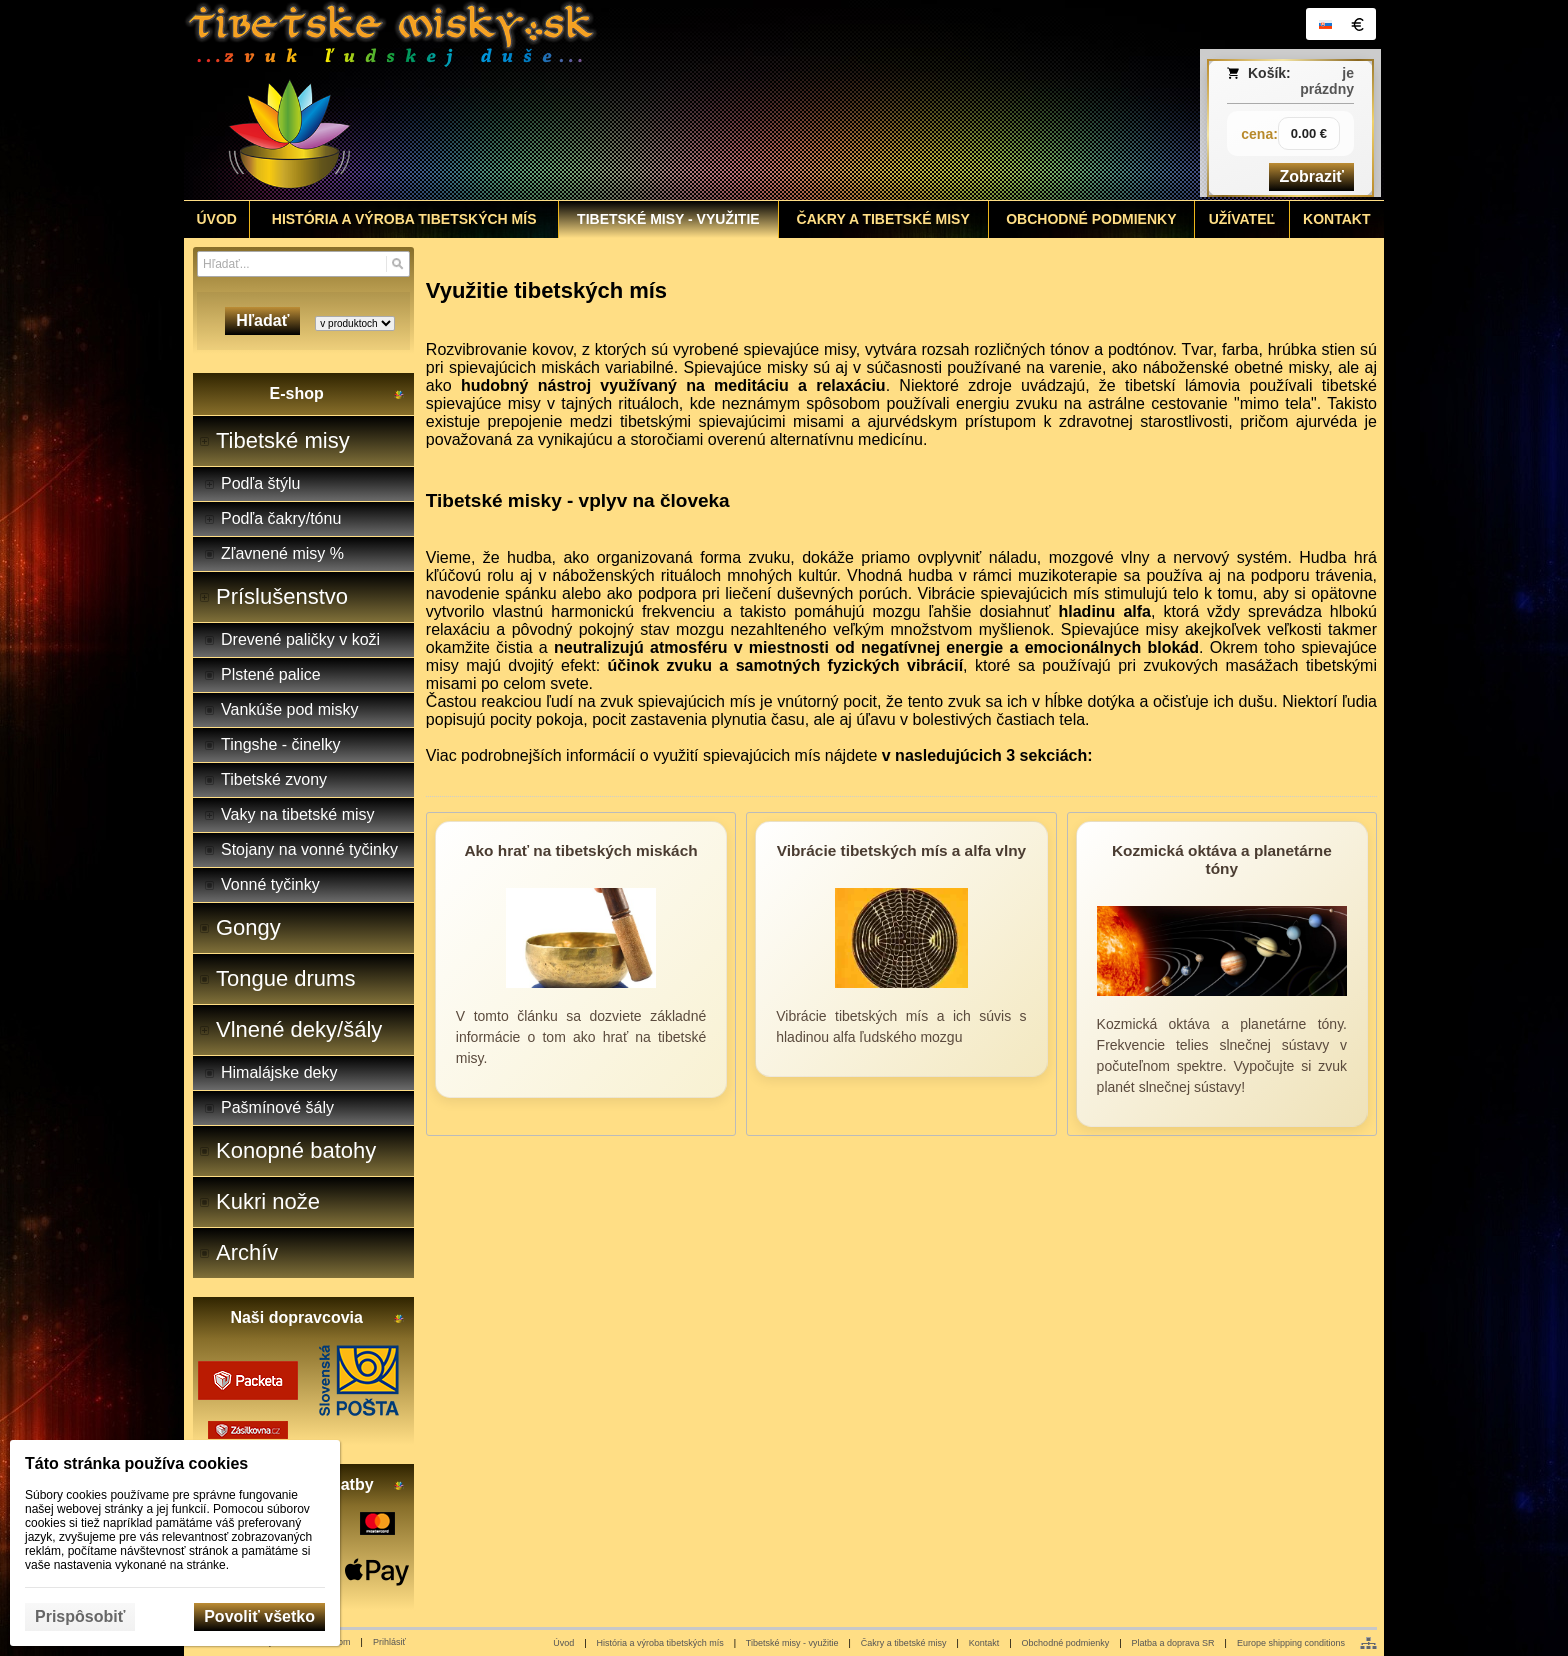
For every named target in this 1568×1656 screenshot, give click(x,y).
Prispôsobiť (80, 1616)
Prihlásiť (389, 1642)
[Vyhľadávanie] (303, 264)
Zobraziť (1311, 176)
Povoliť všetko (259, 1616)
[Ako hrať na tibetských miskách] (581, 974)
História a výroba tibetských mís (660, 1643)
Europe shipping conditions (1291, 1643)
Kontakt (984, 1643)
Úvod (563, 1643)
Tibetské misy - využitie (792, 1643)
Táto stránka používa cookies (136, 1463)
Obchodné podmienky (1066, 1643)
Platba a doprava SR (1173, 1643)
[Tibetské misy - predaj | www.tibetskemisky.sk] (635, 100)
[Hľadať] (397, 264)
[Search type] (355, 323)
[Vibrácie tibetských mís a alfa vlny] (901, 974)
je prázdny (1327, 81)
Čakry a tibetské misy (904, 1643)
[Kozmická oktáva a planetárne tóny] (1222, 974)
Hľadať (262, 320)
